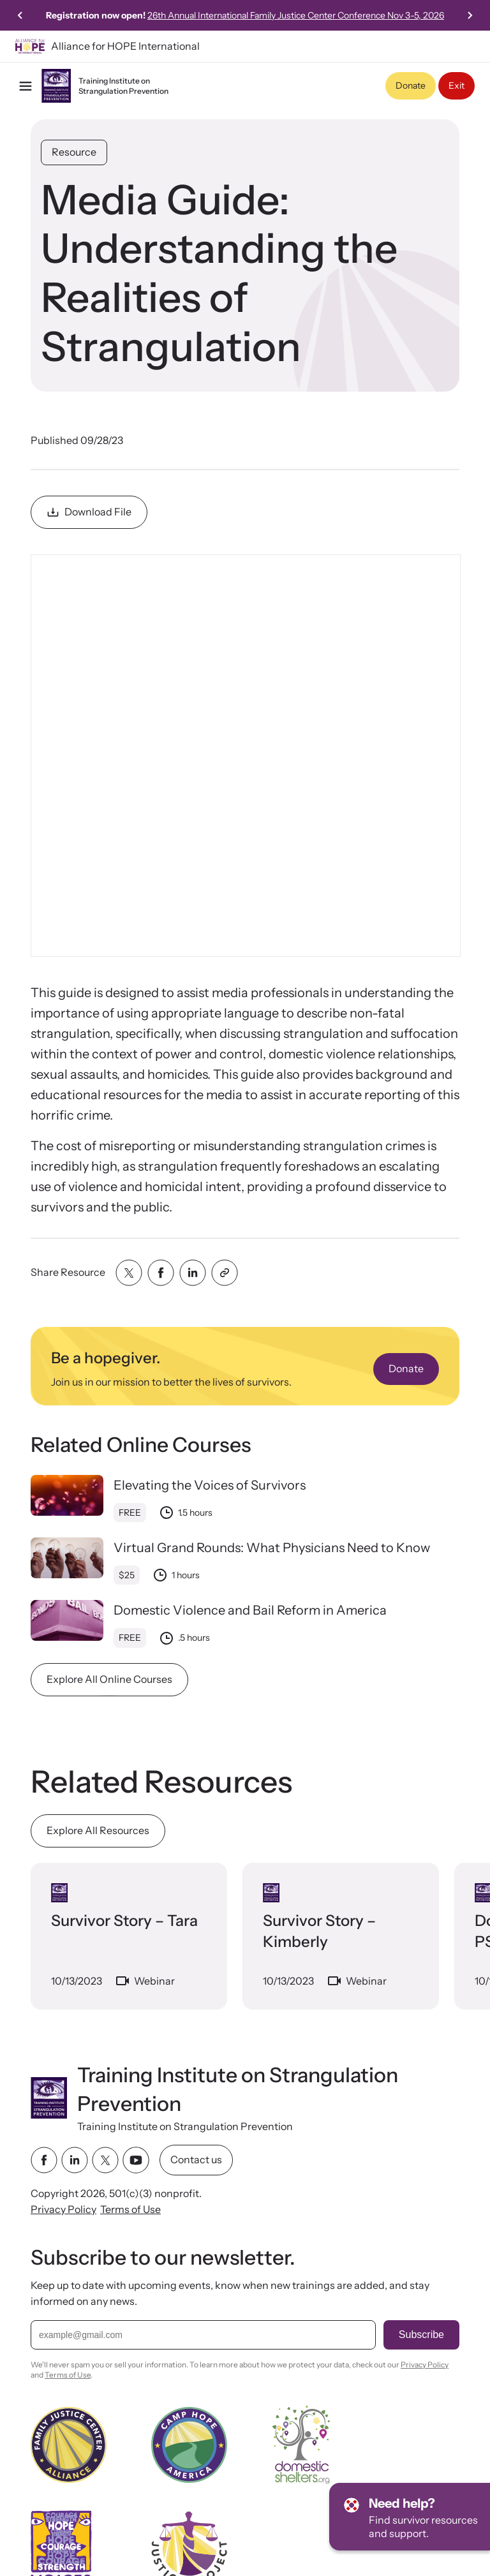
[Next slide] (469, 15)
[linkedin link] (74, 2160)
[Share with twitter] (128, 1272)
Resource (74, 151)
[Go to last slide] (20, 15)
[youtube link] (135, 2160)
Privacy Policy (63, 2209)
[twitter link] (105, 2160)
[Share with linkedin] (192, 1272)
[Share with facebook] (160, 1272)
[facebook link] (44, 2160)
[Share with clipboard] (224, 1272)
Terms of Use (130, 2209)
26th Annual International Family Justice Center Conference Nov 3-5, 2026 (328, 15)
